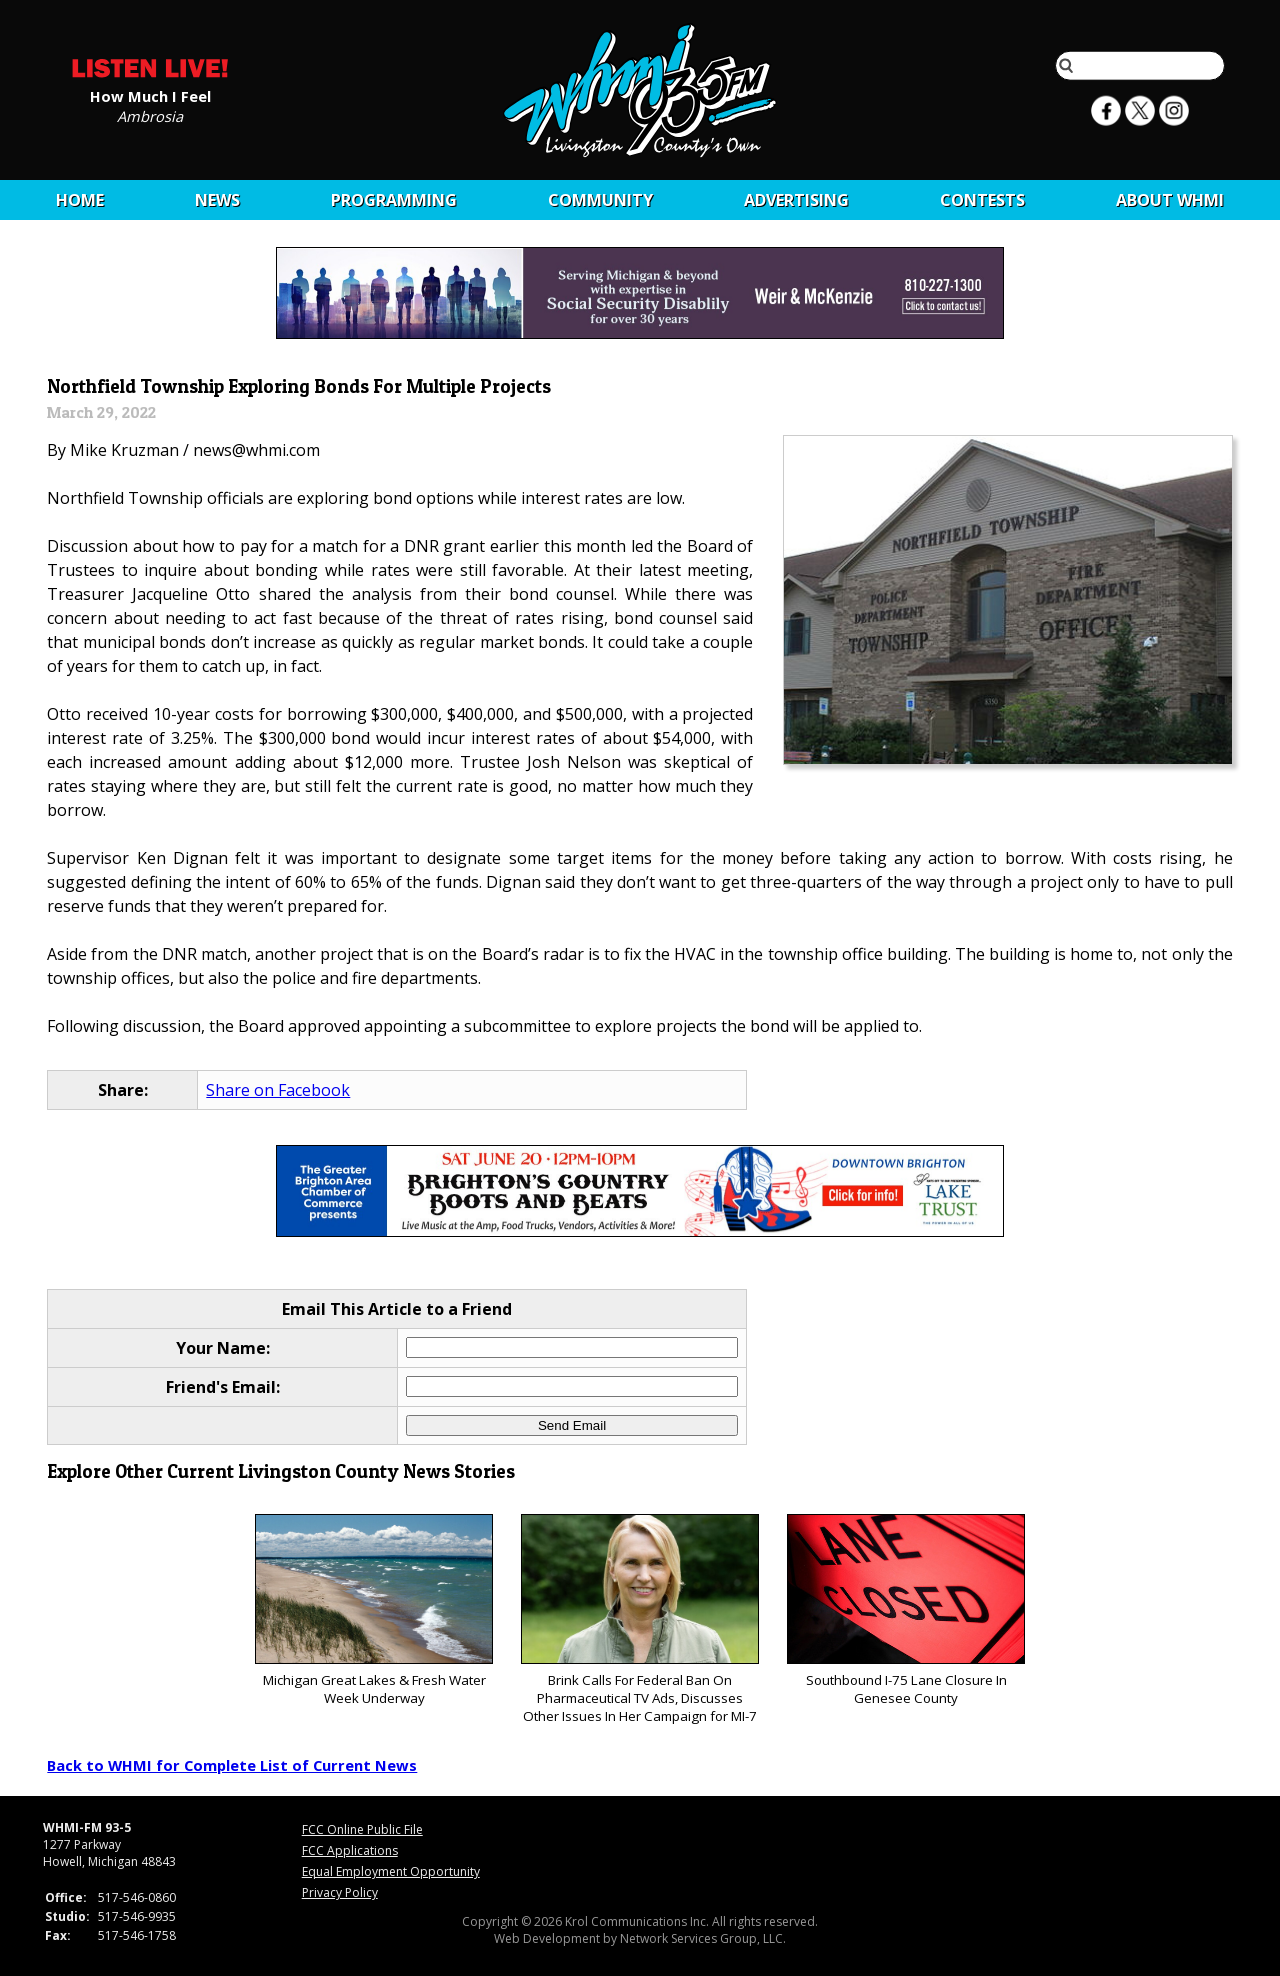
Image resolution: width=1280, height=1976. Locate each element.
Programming (394, 200)
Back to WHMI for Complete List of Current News (232, 1765)
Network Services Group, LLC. (703, 1938)
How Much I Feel (150, 95)
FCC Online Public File (362, 1829)
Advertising (796, 200)
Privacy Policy (340, 1892)
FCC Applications (350, 1850)
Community (600, 200)
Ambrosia (150, 115)
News (217, 200)
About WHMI (1170, 200)
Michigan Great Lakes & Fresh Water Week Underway (373, 1610)
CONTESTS (982, 200)
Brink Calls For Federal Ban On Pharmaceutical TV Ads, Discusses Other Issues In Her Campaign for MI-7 (639, 1619)
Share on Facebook (278, 1090)
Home (80, 200)
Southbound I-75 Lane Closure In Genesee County (905, 1610)
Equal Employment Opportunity (391, 1871)
